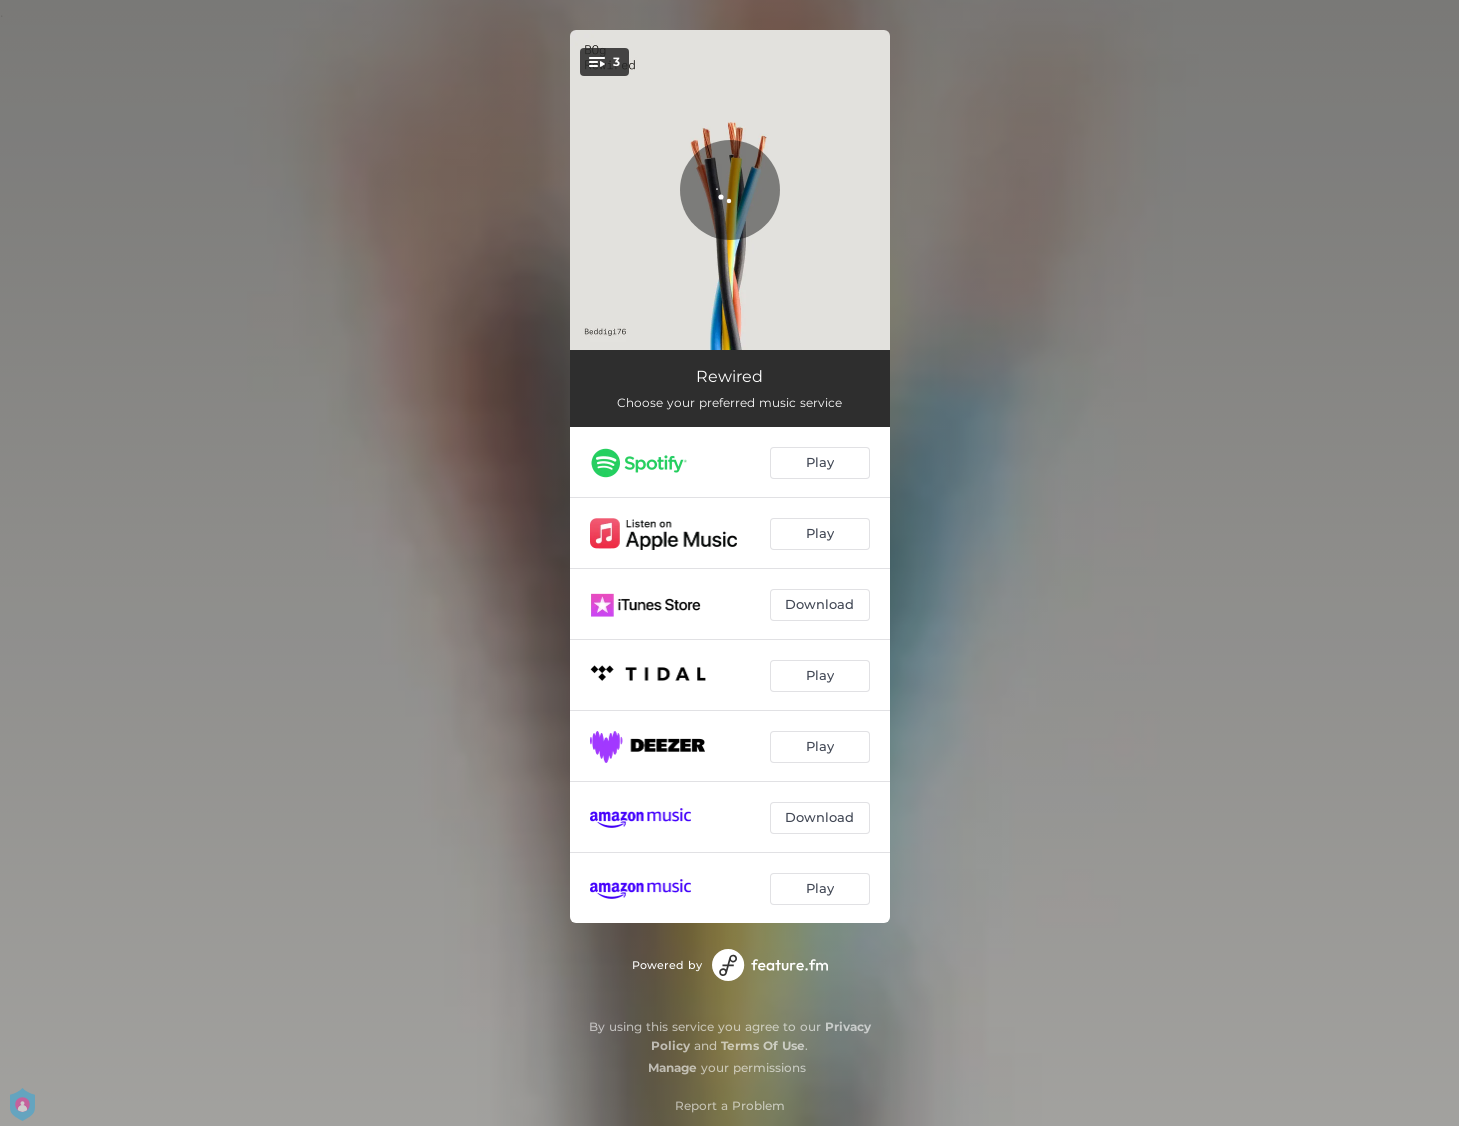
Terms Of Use (763, 1045)
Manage (672, 1067)
